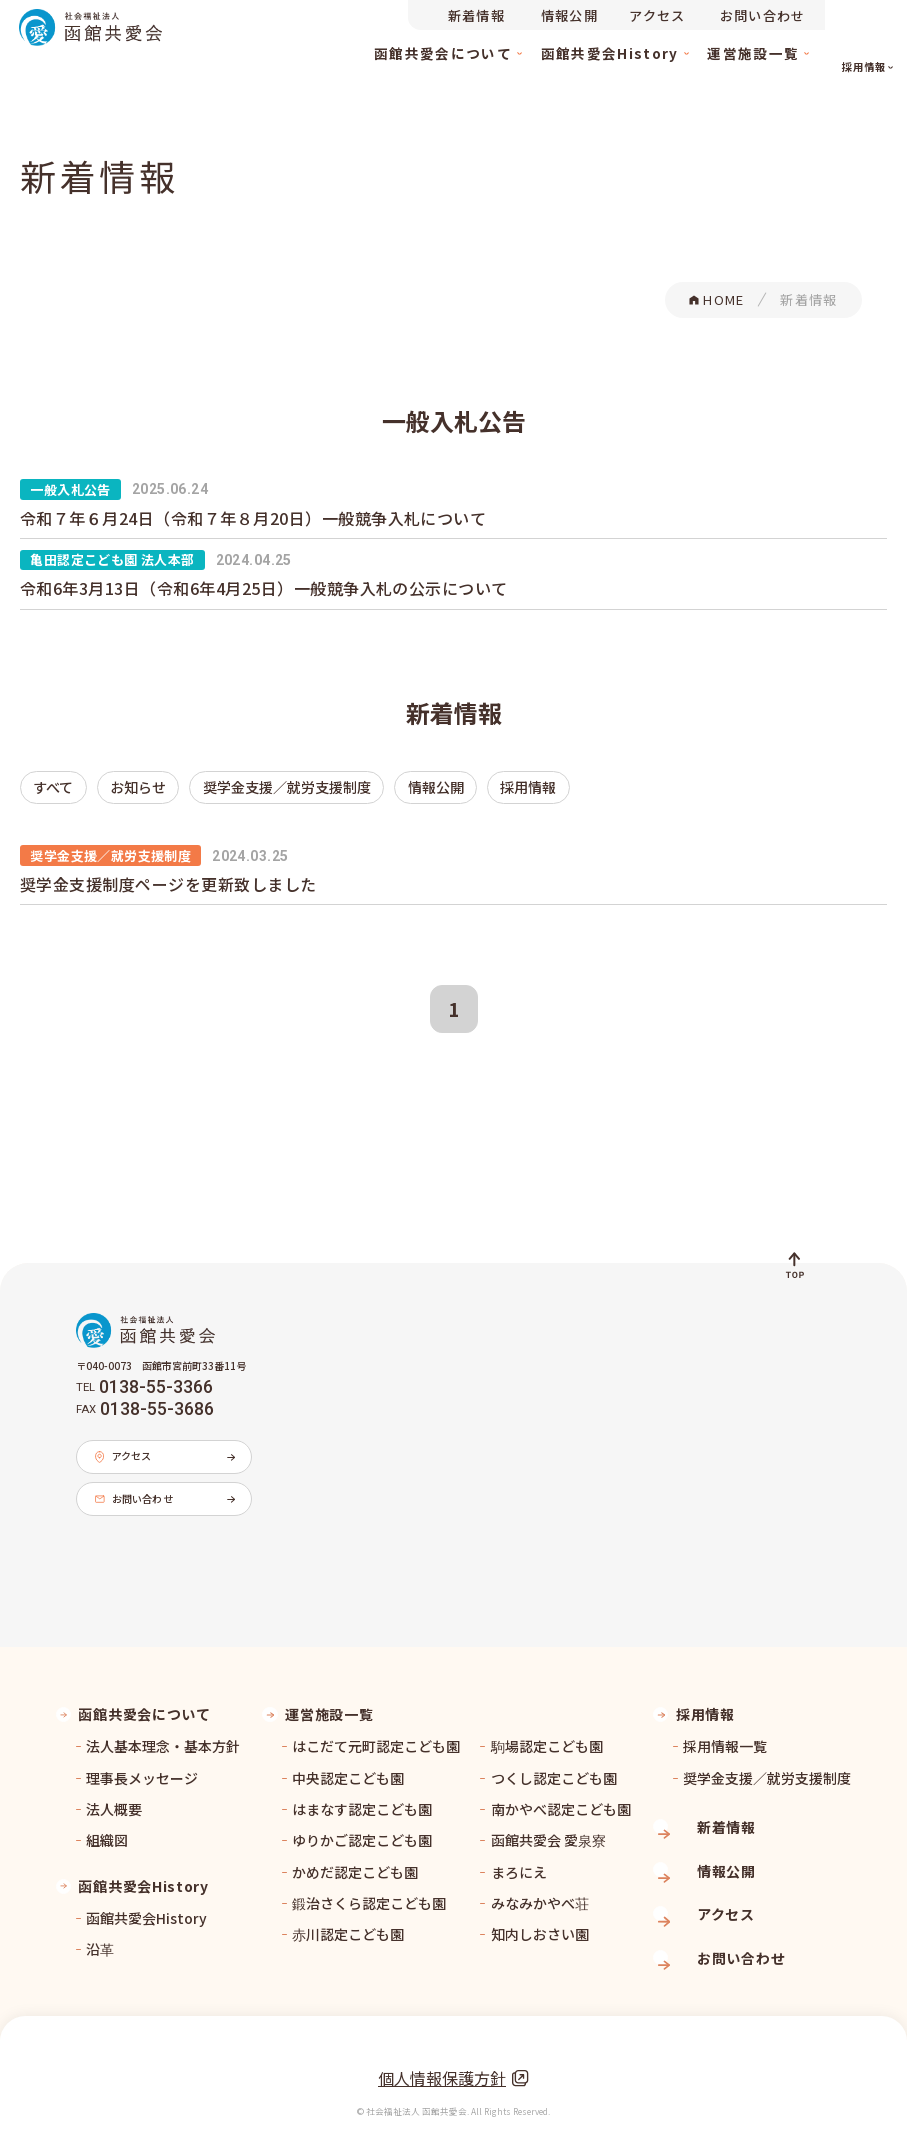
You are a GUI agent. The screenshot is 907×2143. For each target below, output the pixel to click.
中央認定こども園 (348, 1768)
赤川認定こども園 (348, 1925)
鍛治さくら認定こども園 (369, 1893)
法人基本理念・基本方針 (163, 1737)
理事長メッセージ (142, 1768)
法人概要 (114, 1799)
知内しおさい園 (540, 1925)
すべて (44, 784)
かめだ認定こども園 (355, 1862)
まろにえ (519, 1862)
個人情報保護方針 (453, 2055)
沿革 (100, 1940)
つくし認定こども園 (554, 1768)
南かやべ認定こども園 (561, 1799)
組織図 (107, 1831)
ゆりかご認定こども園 (362, 1831)
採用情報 (397, 784)
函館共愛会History (146, 1908)
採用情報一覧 (725, 1737)
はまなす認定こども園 (362, 1799)
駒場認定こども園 (547, 1737)
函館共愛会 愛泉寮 (548, 1831)
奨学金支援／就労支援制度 (218, 784)
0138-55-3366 (156, 1379)
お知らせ (108, 784)
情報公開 (328, 784)
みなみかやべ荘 (540, 1893)
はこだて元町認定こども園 (376, 1737)
